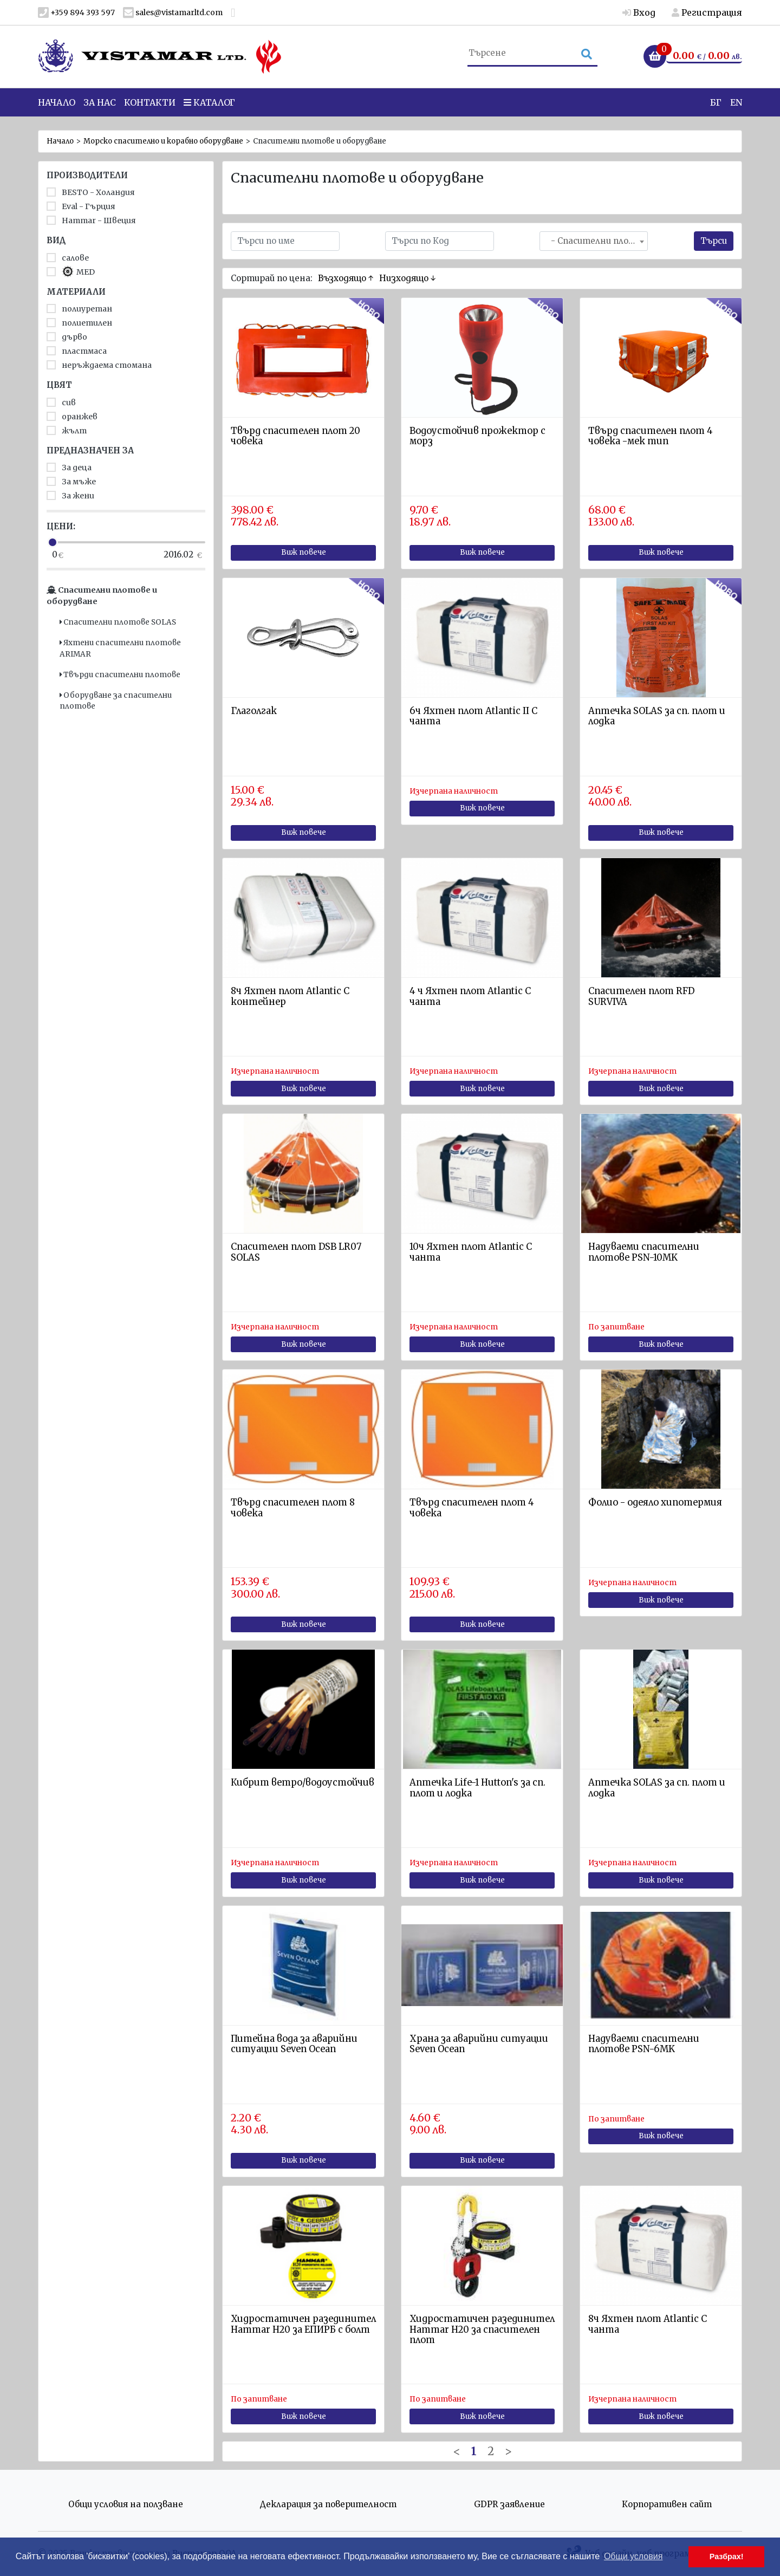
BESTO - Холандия (91, 192)
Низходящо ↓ (407, 278)
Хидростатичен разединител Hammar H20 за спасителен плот (482, 2329)
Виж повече (303, 552)
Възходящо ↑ (346, 278)
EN (736, 107)
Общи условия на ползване (125, 2504)
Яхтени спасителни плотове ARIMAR (120, 648)
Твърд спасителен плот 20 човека (295, 436)
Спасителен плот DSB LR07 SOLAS (296, 1252)
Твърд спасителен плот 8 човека (293, 1508)
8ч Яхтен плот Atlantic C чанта (647, 2324)
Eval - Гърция (81, 206)
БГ (716, 107)
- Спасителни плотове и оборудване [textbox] (595, 241)
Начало (56, 107)
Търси (713, 241)
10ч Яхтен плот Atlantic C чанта (471, 1252)
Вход (638, 12)
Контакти (150, 107)
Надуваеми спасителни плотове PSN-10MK (643, 1252)
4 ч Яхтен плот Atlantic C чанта (470, 996)
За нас (99, 107)
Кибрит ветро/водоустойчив (302, 1782)
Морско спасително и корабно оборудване (163, 141)
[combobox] (594, 241)
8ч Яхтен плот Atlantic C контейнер (290, 996)
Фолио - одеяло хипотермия (655, 1502)
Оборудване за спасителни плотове (116, 701)
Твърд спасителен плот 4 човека (472, 1508)
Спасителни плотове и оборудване (102, 595)
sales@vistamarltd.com (173, 13)
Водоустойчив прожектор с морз (477, 436)
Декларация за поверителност (328, 2504)
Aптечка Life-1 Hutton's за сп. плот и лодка (477, 1788)
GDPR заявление (509, 2504)
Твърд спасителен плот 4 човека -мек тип (650, 436)
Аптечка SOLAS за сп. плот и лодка (656, 716)
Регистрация (707, 12)
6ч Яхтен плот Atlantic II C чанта (473, 716)
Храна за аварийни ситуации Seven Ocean (479, 2044)
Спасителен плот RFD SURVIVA (641, 996)
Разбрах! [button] (727, 2556)
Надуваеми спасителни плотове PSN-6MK (643, 2044)
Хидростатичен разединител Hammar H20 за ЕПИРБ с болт (303, 2324)
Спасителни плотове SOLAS (118, 622)
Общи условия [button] (633, 2556)
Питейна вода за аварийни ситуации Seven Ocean (294, 2044)
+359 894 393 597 (76, 13)
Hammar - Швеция (91, 220)
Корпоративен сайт (667, 2504)
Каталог (209, 107)
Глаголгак (254, 711)
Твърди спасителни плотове (120, 674)
